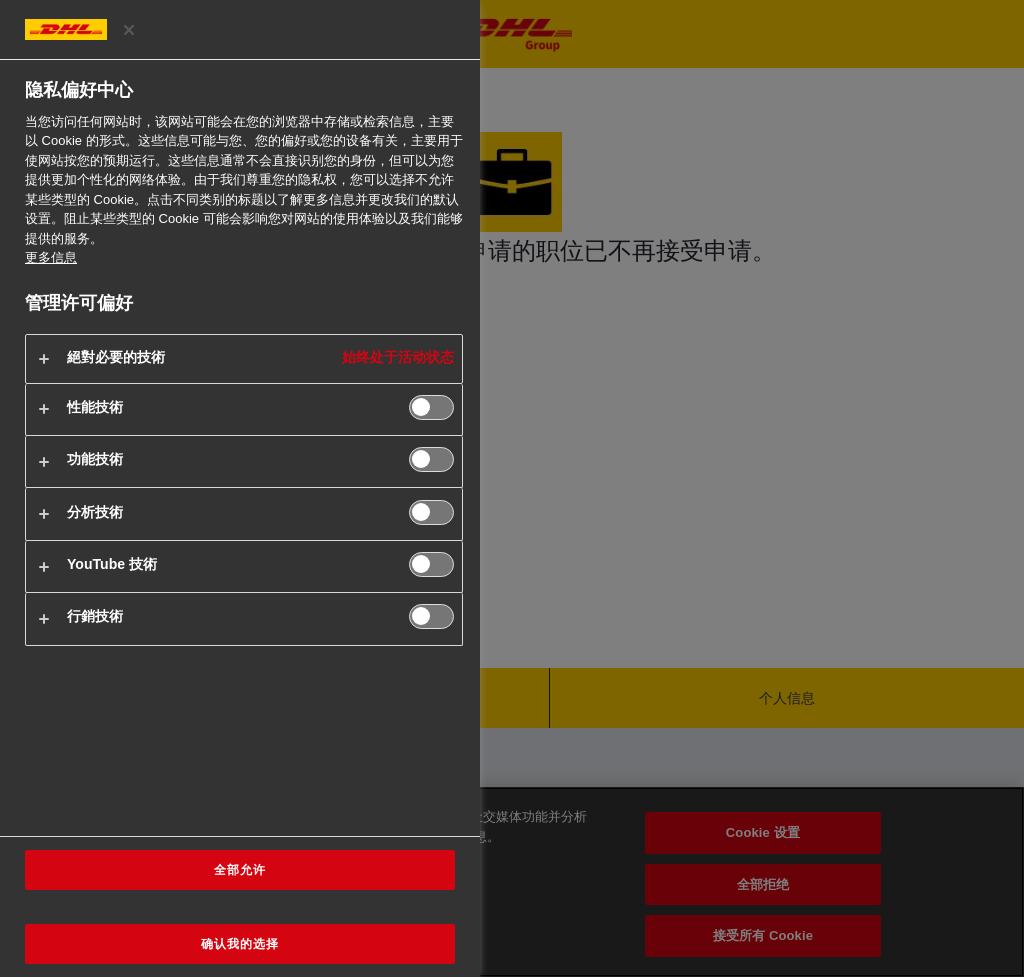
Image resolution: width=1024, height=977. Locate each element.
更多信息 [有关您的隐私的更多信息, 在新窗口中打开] (51, 257)
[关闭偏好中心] (129, 30)
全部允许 (240, 870)
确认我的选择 (240, 944)
